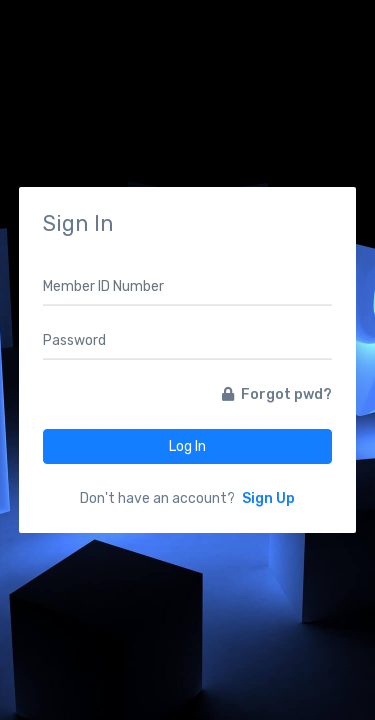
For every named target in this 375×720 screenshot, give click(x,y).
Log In (187, 446)
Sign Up (268, 498)
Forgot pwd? (277, 394)
